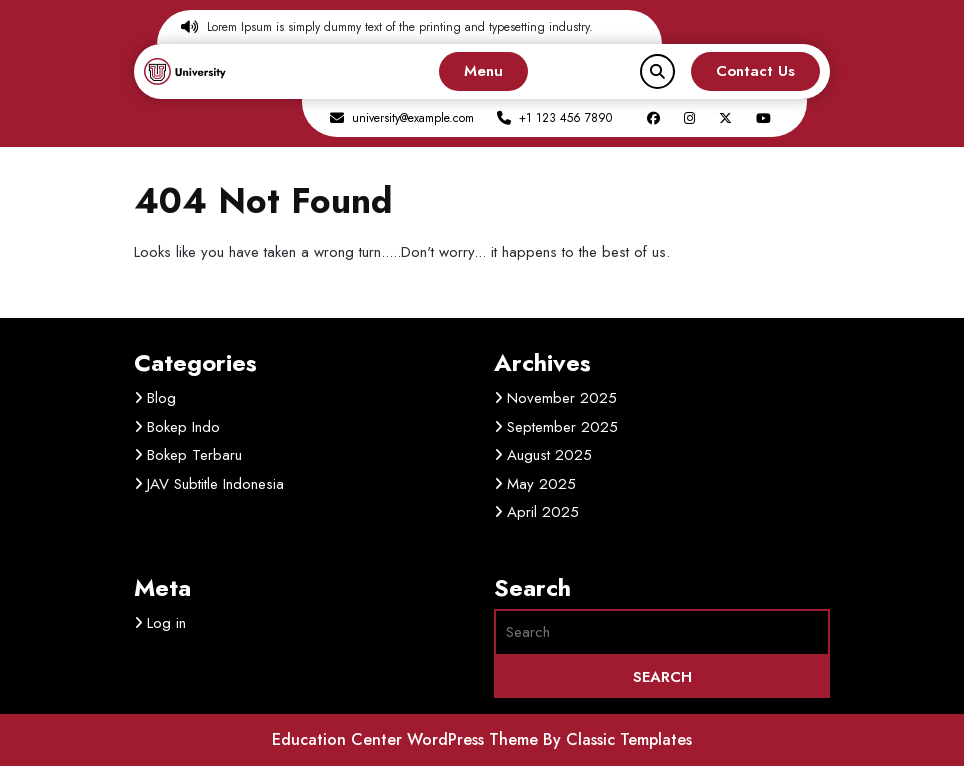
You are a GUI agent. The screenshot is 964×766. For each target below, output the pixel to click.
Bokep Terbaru (194, 455)
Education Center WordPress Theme (407, 739)
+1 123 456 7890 (565, 118)
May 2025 (541, 484)
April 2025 (543, 512)
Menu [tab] (483, 71)
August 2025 (549, 455)
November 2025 (562, 398)
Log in (166, 623)
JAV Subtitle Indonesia (215, 484)
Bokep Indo (183, 427)
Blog (161, 398)
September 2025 (562, 427)
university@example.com (413, 118)
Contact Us (755, 71)
